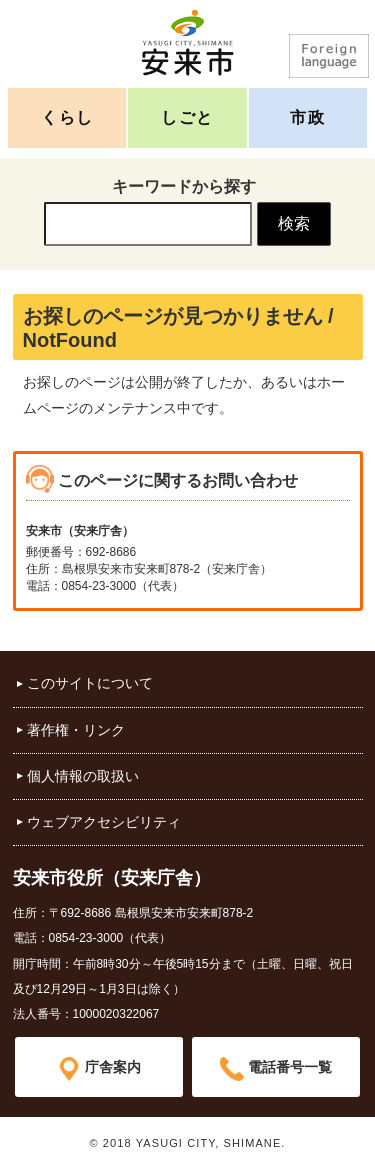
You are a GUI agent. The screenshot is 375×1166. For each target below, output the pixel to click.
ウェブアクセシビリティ (104, 822)
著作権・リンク (76, 730)
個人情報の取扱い (83, 776)
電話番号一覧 (290, 1067)
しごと (187, 117)
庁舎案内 (113, 1067)
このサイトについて (90, 683)
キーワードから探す (184, 186)
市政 (307, 117)
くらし (67, 117)
